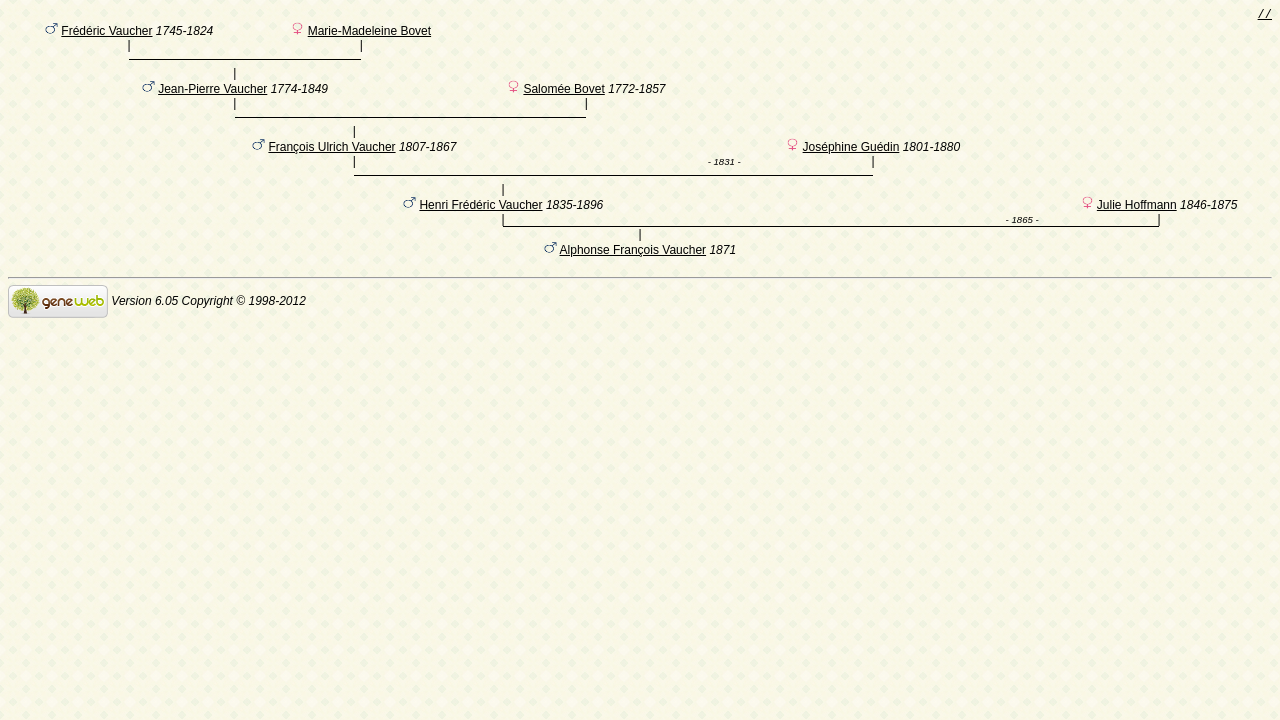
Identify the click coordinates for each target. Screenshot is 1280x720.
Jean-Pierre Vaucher (212, 103)
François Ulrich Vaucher (331, 171)
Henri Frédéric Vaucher (480, 239)
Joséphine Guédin (851, 171)
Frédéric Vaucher (106, 35)
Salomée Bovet (563, 103)
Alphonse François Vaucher (633, 284)
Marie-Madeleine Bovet (369, 35)
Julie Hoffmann (1137, 239)
